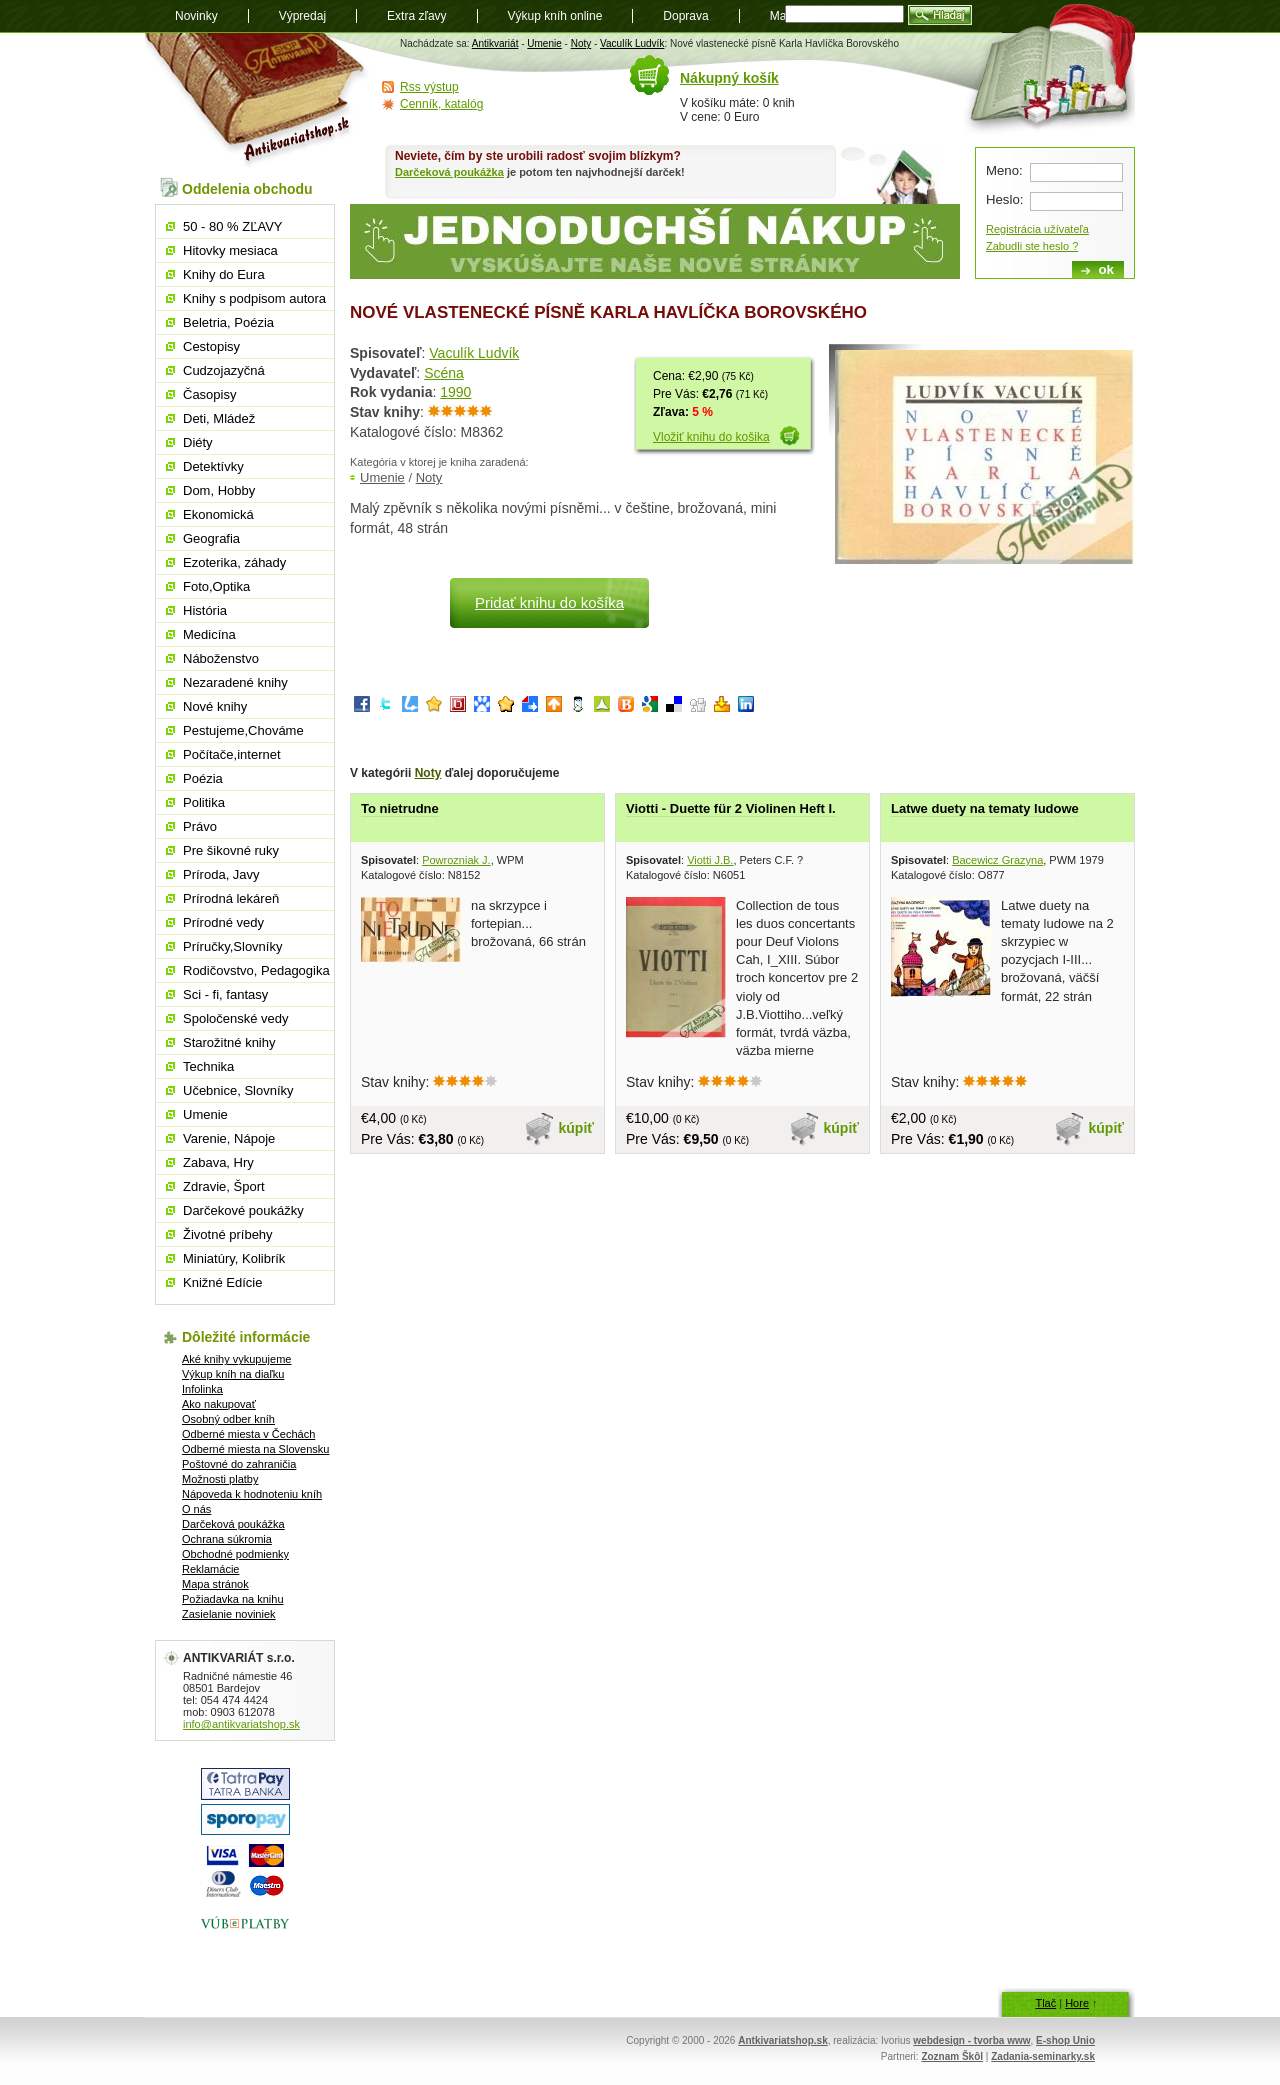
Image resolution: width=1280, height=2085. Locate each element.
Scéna (444, 373)
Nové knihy (215, 706)
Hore (1077, 2003)
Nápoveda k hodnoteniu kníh (252, 1494)
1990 (455, 392)
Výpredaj (302, 16)
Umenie (544, 43)
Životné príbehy (228, 1234)
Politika (204, 802)
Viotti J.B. (710, 860)
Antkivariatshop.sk (782, 2040)
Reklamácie (210, 1569)
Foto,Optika (216, 586)
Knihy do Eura (224, 274)
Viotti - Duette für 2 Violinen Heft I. (731, 808)
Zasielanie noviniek (229, 1614)
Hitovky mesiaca (230, 250)
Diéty (198, 442)
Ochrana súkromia (227, 1539)
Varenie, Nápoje (229, 1138)
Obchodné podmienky (235, 1554)
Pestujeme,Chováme (243, 730)
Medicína (209, 634)
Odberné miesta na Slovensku (255, 1449)
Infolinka (202, 1389)
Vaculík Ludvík (632, 43)
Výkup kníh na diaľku (233, 1374)
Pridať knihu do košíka (549, 602)
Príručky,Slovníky (232, 946)
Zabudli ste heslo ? (1032, 246)
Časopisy (209, 394)
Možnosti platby (220, 1479)
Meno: (1004, 170)
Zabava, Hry (218, 1162)
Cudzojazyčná (224, 370)
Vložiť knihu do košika (711, 437)
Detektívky (213, 466)
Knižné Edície (223, 1282)
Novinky (196, 16)
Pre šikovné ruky (231, 850)
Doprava (685, 16)
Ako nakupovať (219, 1404)
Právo (200, 826)
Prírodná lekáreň (231, 898)
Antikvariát (495, 43)
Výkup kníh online (555, 16)
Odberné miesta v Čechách (248, 1434)
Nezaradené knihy (235, 682)
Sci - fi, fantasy (225, 994)
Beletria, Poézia (228, 322)
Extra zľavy (417, 16)
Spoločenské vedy (236, 1018)
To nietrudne (400, 808)
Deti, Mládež (219, 418)
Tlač (1045, 2003)
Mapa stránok (215, 1584)
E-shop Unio (1065, 2040)
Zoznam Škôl (952, 2056)
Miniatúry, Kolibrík (234, 1258)
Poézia (203, 778)
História (205, 610)
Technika (208, 1066)
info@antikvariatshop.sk (241, 1724)
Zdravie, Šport (224, 1186)
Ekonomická (218, 514)
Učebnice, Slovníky (238, 1090)
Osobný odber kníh (228, 1419)
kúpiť (577, 1128)
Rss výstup (429, 87)
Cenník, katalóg (441, 104)
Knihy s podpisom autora (254, 298)
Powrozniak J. (456, 860)
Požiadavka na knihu (233, 1599)
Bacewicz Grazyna (997, 860)
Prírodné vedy (223, 922)
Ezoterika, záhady (234, 562)
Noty (581, 43)
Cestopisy (211, 346)
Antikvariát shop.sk (257, 100)
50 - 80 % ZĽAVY (232, 226)
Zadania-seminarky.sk (1043, 2056)
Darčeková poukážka (449, 172)
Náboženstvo (221, 658)
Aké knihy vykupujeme (236, 1359)
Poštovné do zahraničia (239, 1464)
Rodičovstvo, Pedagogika (256, 970)
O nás (196, 1509)
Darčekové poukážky (243, 1210)
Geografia (211, 538)
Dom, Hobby (219, 490)
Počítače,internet (232, 754)
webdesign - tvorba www (971, 2040)
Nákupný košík (729, 78)
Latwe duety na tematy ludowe (985, 808)
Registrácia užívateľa (1037, 229)
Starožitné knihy (229, 1042)
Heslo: (1004, 199)
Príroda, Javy (221, 874)
